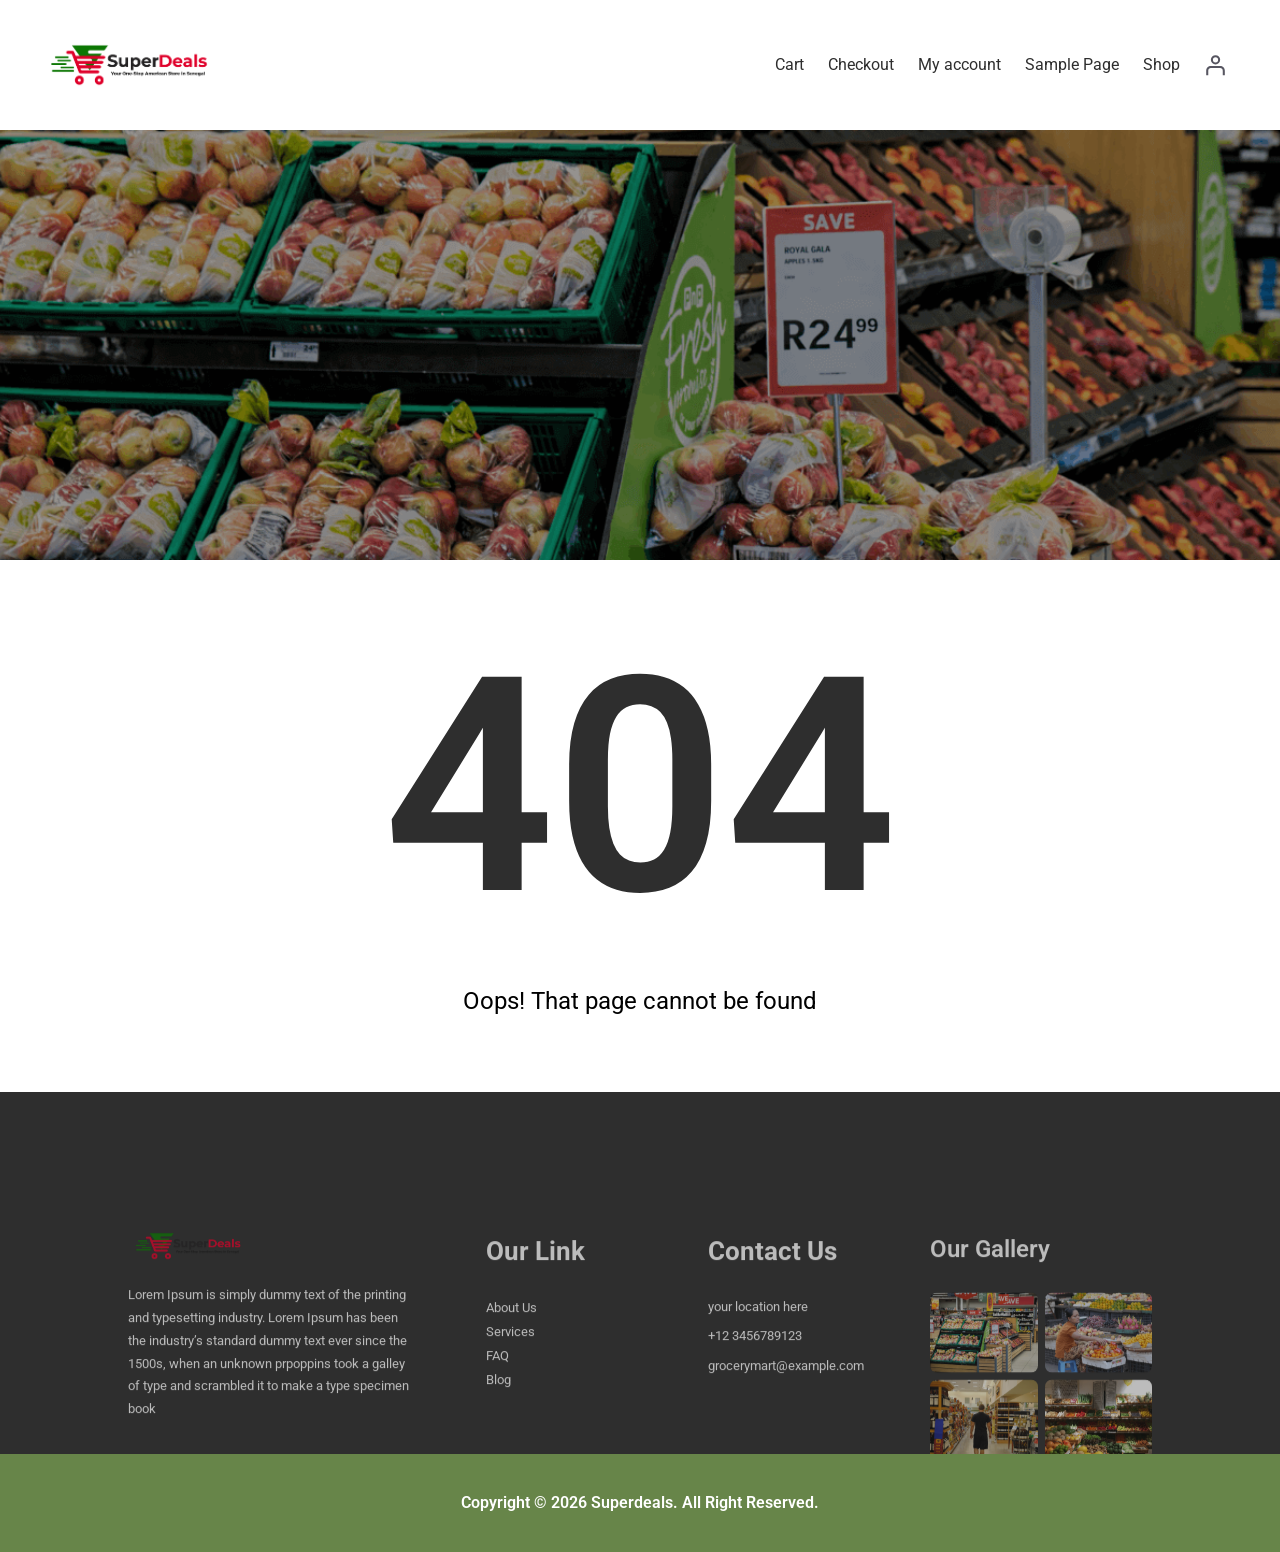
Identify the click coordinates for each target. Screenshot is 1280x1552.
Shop (1161, 64)
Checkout (861, 64)
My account (959, 64)
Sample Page (1072, 64)
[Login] (1215, 65)
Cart (789, 64)
